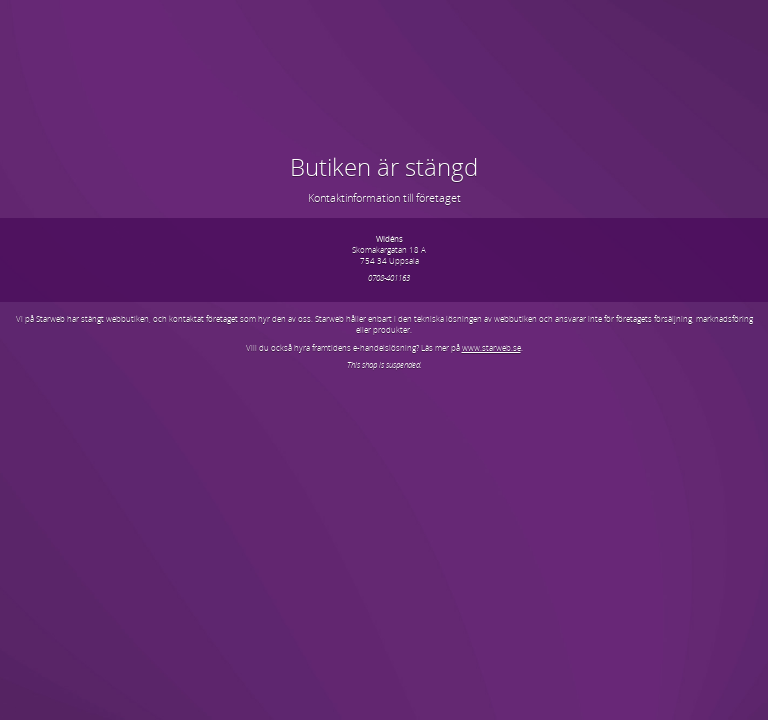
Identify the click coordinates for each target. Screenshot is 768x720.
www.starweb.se (491, 347)
